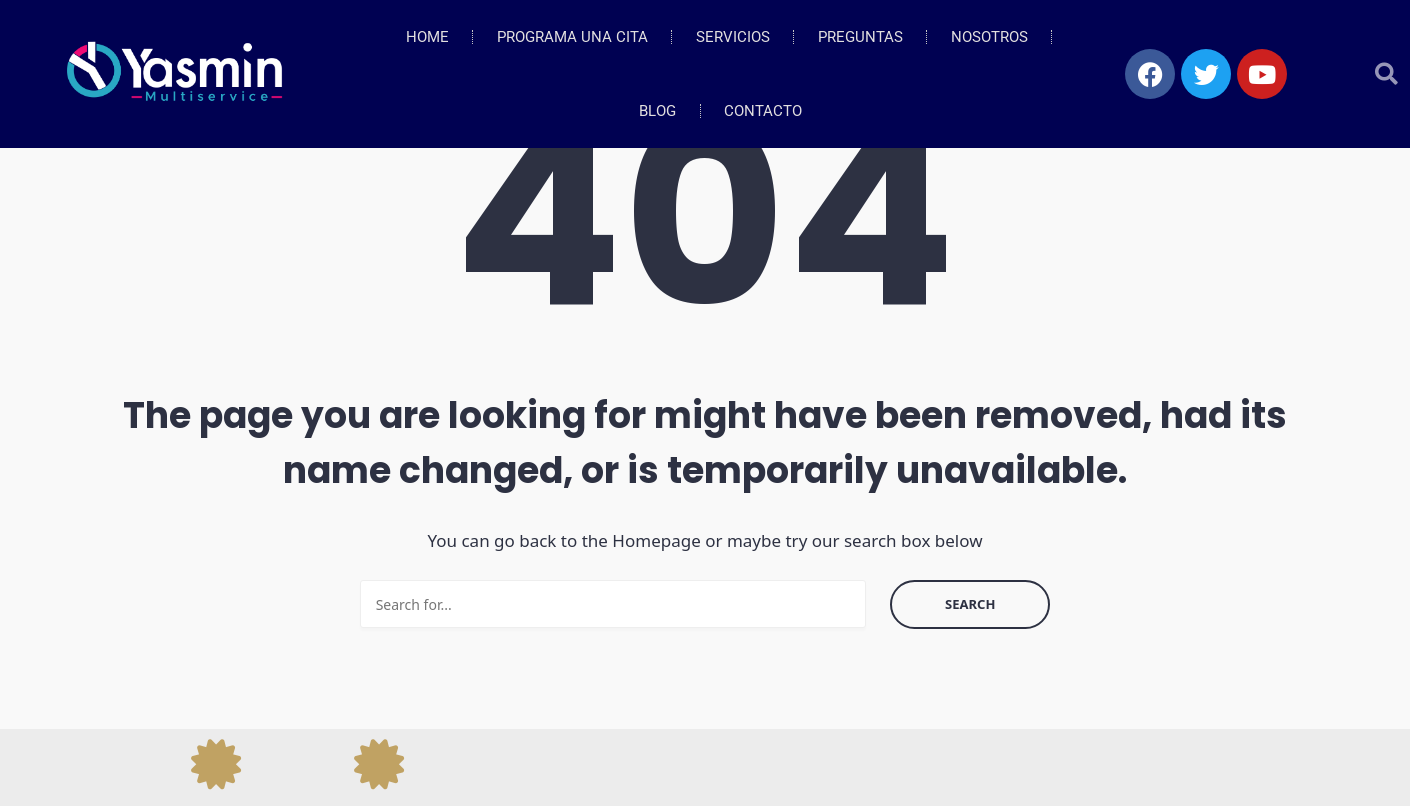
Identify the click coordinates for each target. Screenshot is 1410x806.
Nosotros (989, 37)
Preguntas (860, 37)
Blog (657, 111)
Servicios (733, 37)
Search (970, 604)
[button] (1386, 74)
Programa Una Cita (572, 37)
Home (427, 37)
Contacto (763, 111)
